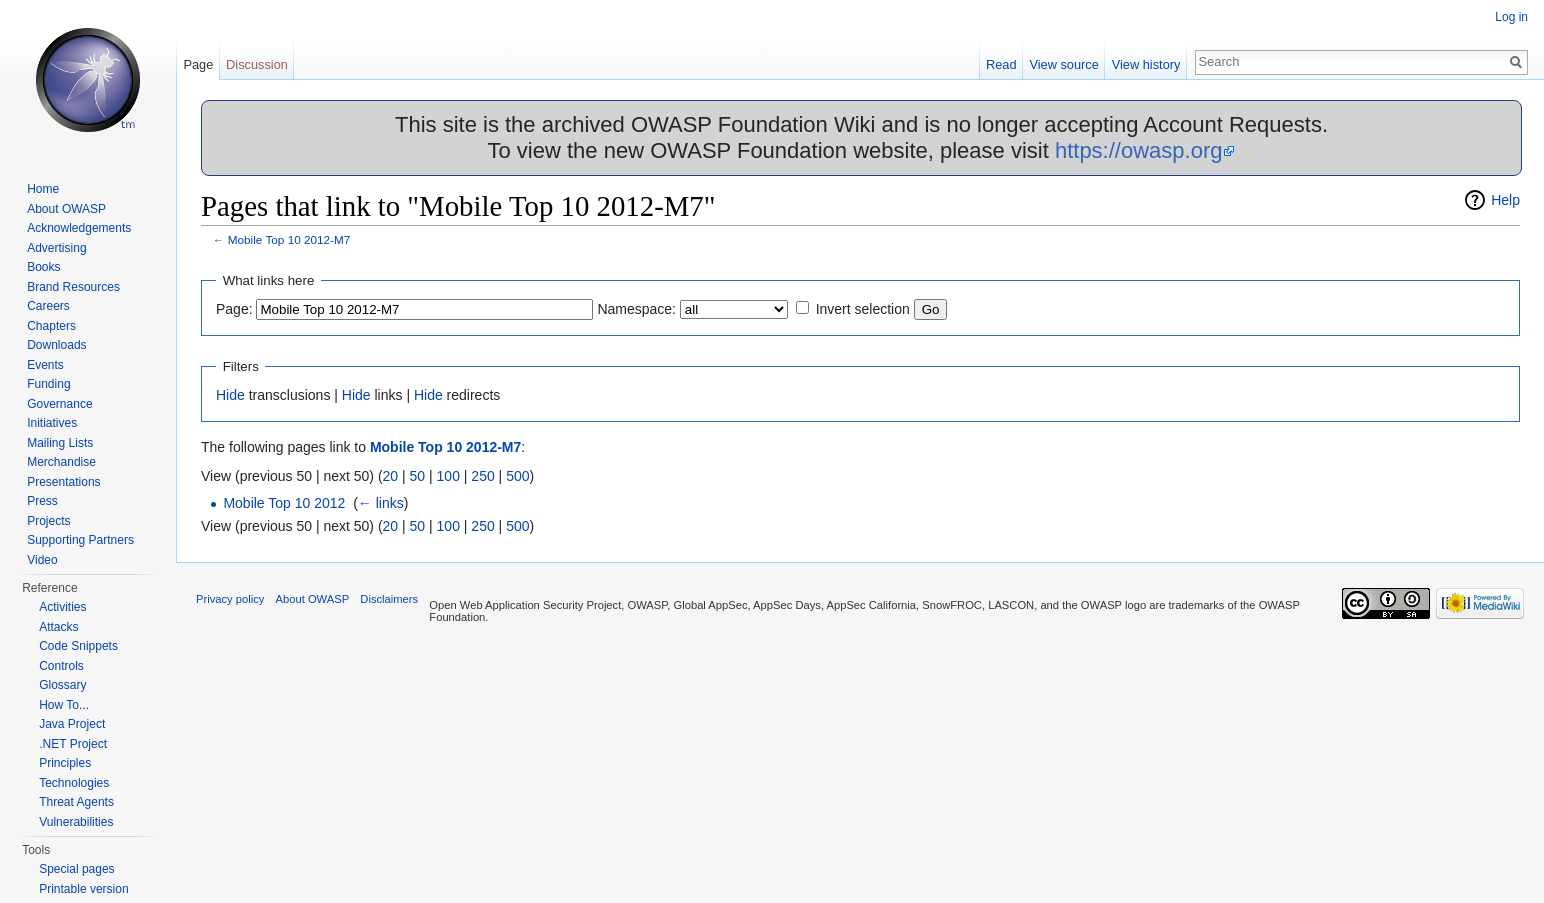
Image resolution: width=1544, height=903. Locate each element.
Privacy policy (230, 599)
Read (1001, 64)
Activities (62, 607)
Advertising (56, 248)
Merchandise (61, 462)
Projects (48, 521)
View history (1146, 64)
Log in (1511, 17)
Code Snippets (78, 646)
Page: (234, 309)
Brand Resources (73, 287)
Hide (230, 395)
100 (448, 476)
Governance (59, 404)
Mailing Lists (60, 443)
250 (482, 476)
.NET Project (73, 744)
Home (43, 189)
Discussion (257, 64)
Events (45, 365)
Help (1505, 200)
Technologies (74, 783)
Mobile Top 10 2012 (284, 503)
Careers (48, 306)
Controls (61, 666)
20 (391, 476)
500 (517, 476)
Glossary (62, 685)
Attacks (58, 627)
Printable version (83, 889)
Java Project (72, 724)
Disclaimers (389, 599)
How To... (64, 705)
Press (42, 501)
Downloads (56, 345)
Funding (48, 384)
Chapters (51, 326)
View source (1063, 64)
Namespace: (636, 309)
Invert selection (863, 309)
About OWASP (66, 209)
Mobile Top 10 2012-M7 (289, 239)
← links (381, 503)
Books (43, 267)
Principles (65, 763)
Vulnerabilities (76, 822)
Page (198, 64)
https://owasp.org (1139, 150)
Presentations (63, 482)
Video (42, 560)
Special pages (76, 869)
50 (418, 476)
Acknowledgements (79, 228)
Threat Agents (76, 802)
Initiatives (52, 423)
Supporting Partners (80, 540)
